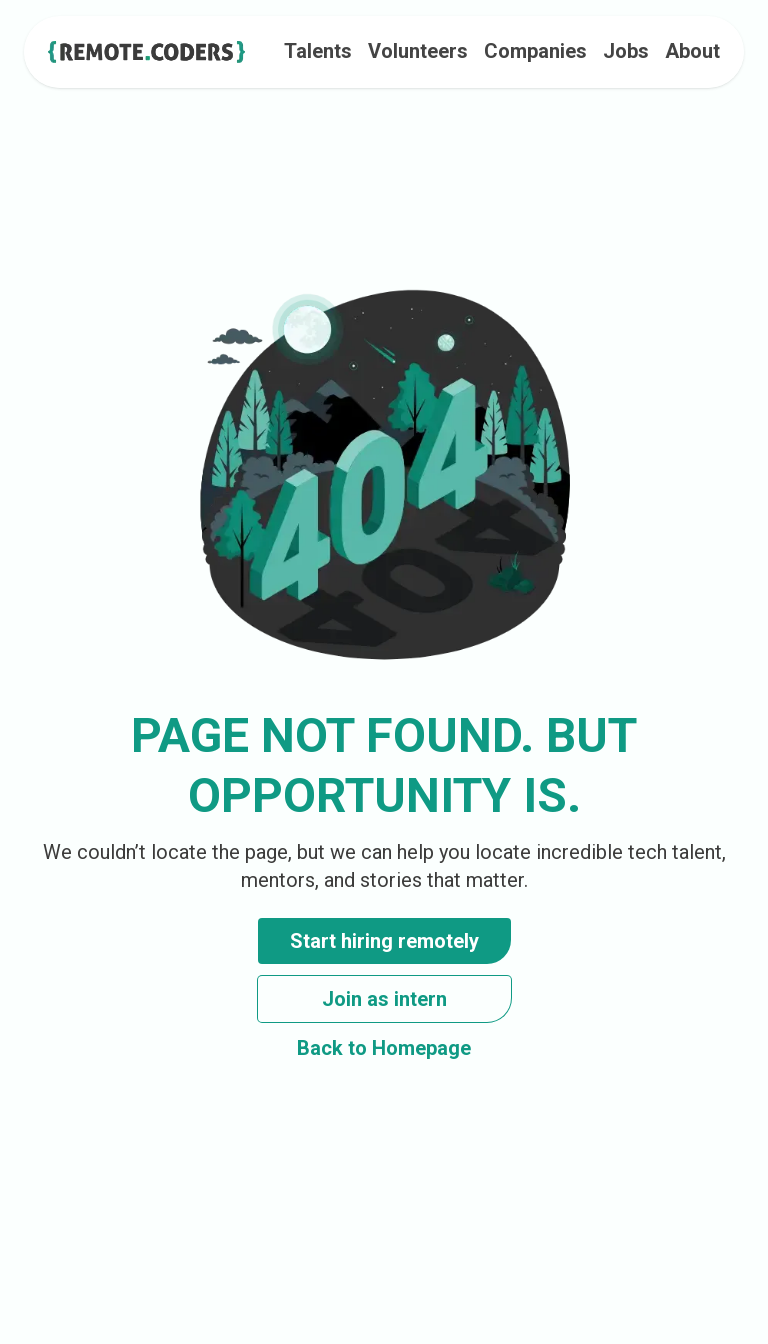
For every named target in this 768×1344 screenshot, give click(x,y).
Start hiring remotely (384, 941)
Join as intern (384, 999)
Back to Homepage (384, 1048)
